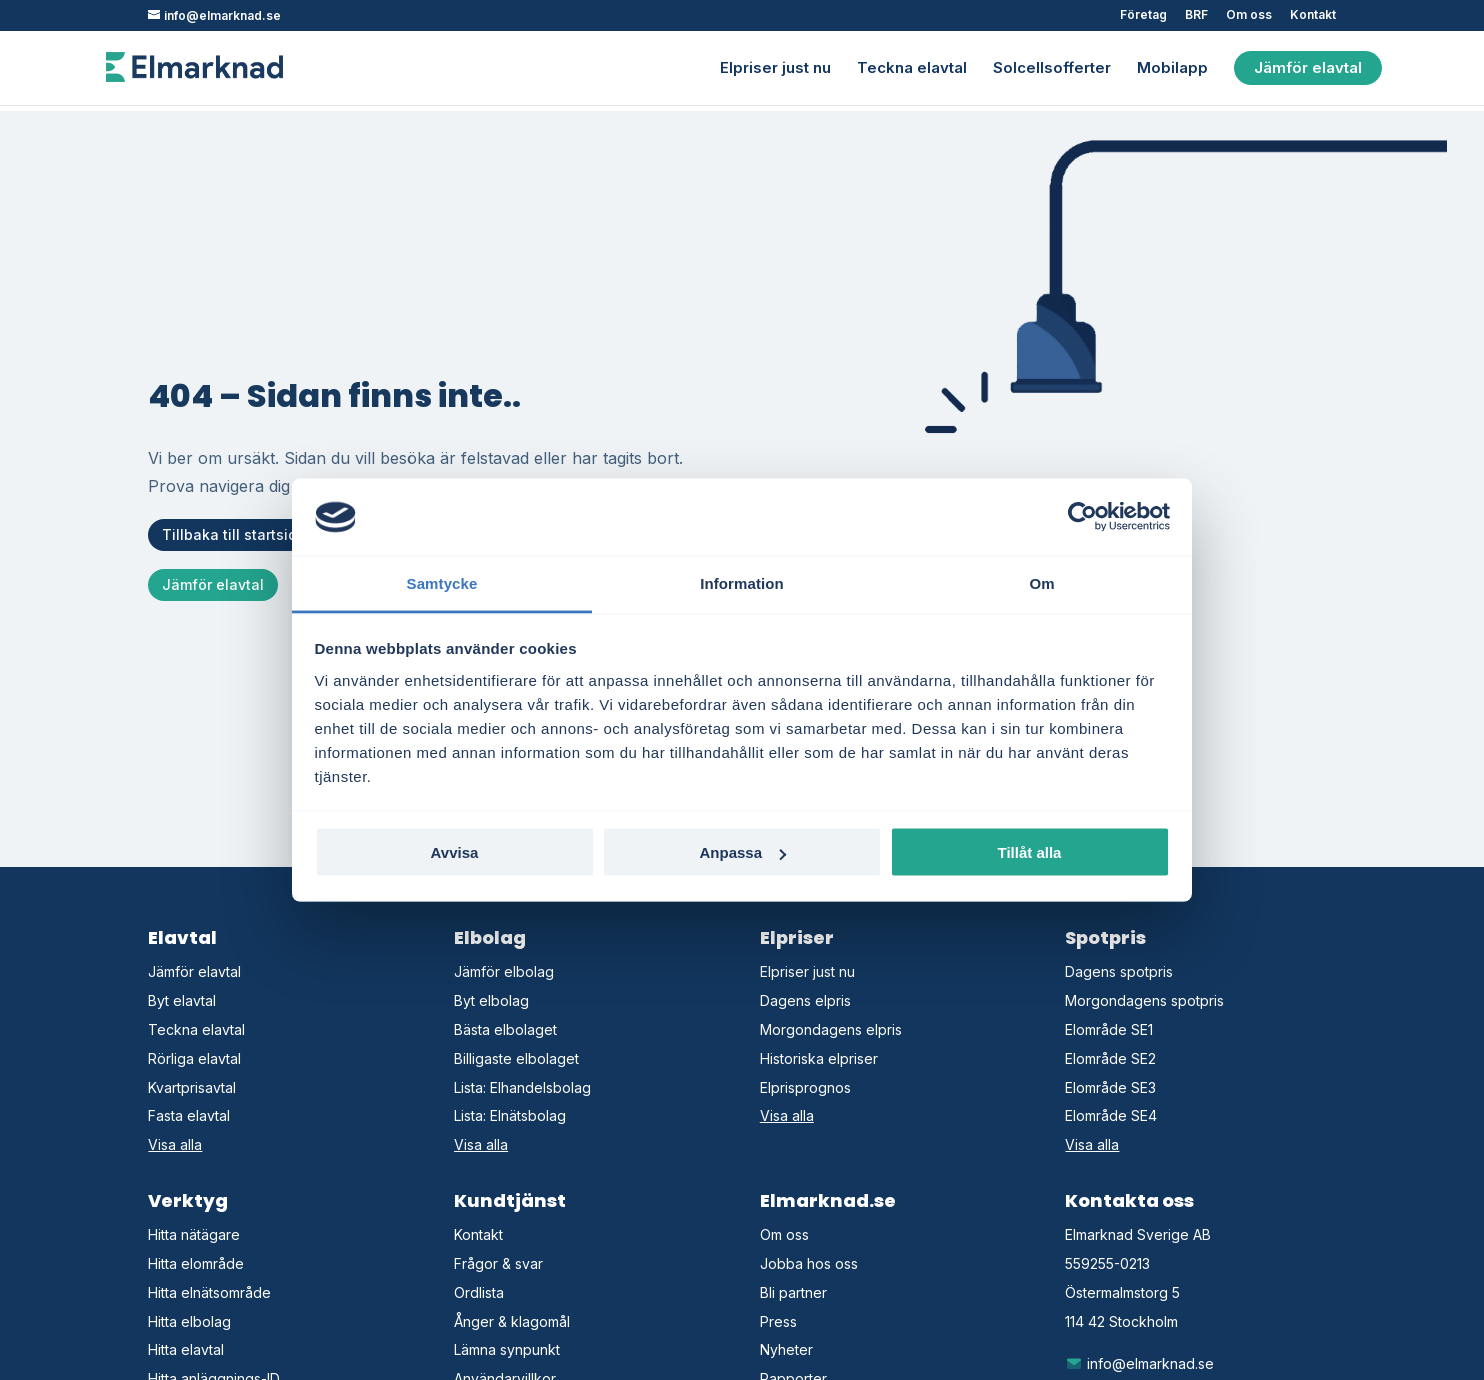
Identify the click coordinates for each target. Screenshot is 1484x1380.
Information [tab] (742, 582)
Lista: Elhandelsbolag (522, 1087)
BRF (1196, 15)
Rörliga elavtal (194, 1058)
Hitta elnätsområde (209, 1292)
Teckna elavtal (912, 68)
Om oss (1249, 15)
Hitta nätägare (194, 1234)
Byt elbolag (491, 1000)
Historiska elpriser (819, 1058)
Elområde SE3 (1110, 1087)
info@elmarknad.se (1139, 1363)
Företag (1143, 15)
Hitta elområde (196, 1263)
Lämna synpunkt (507, 1349)
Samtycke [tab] (442, 582)
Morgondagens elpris (831, 1029)
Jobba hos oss (809, 1263)
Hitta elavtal (186, 1349)
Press (778, 1321)
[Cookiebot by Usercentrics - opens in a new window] (1082, 517)
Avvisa (455, 852)
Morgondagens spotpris (1144, 1000)
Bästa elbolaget (505, 1029)
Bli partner (793, 1292)
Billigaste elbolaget (516, 1058)
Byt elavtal (182, 1000)
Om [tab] (1041, 582)
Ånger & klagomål (512, 1321)
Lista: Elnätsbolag (510, 1115)
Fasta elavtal (189, 1115)
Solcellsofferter (1052, 68)
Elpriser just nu (775, 68)
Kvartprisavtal (192, 1087)
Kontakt (1313, 15)
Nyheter (786, 1349)
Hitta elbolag (189, 1321)
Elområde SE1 (1109, 1029)
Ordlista (479, 1292)
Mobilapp (1172, 68)
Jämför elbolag (504, 971)
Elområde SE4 (1111, 1115)
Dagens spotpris (1119, 971)
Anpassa (742, 852)
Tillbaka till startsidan (238, 534)
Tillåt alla (1030, 852)
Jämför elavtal (1308, 66)
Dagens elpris (805, 1000)
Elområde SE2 (1110, 1058)
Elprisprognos (805, 1087)
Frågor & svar (498, 1263)
